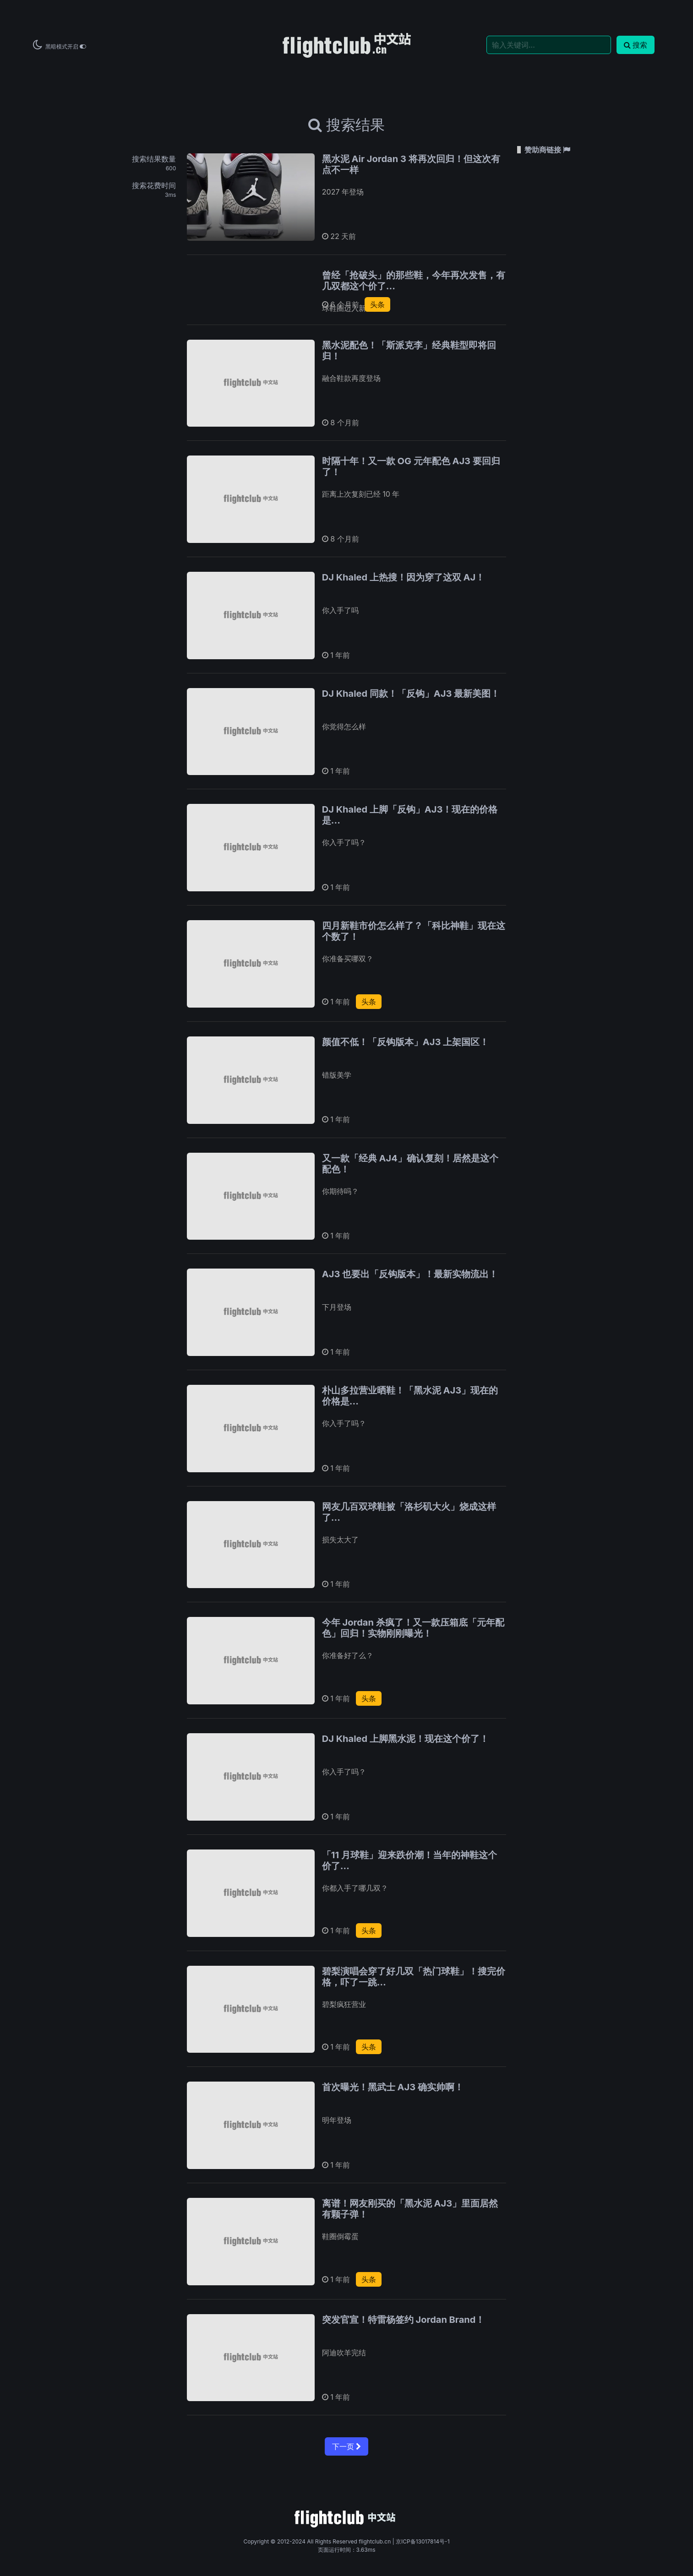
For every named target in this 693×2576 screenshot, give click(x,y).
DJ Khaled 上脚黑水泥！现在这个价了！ (405, 1738)
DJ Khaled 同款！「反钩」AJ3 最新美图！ (411, 693)
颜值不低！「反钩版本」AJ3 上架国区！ (405, 1041)
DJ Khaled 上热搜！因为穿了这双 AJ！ (403, 577)
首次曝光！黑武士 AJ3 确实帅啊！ (393, 2087)
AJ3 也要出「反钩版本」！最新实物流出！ (410, 1274)
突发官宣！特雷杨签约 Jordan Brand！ (403, 2319)
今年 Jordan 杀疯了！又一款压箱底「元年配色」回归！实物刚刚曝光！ (413, 1628)
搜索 (635, 44)
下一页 (346, 2446)
